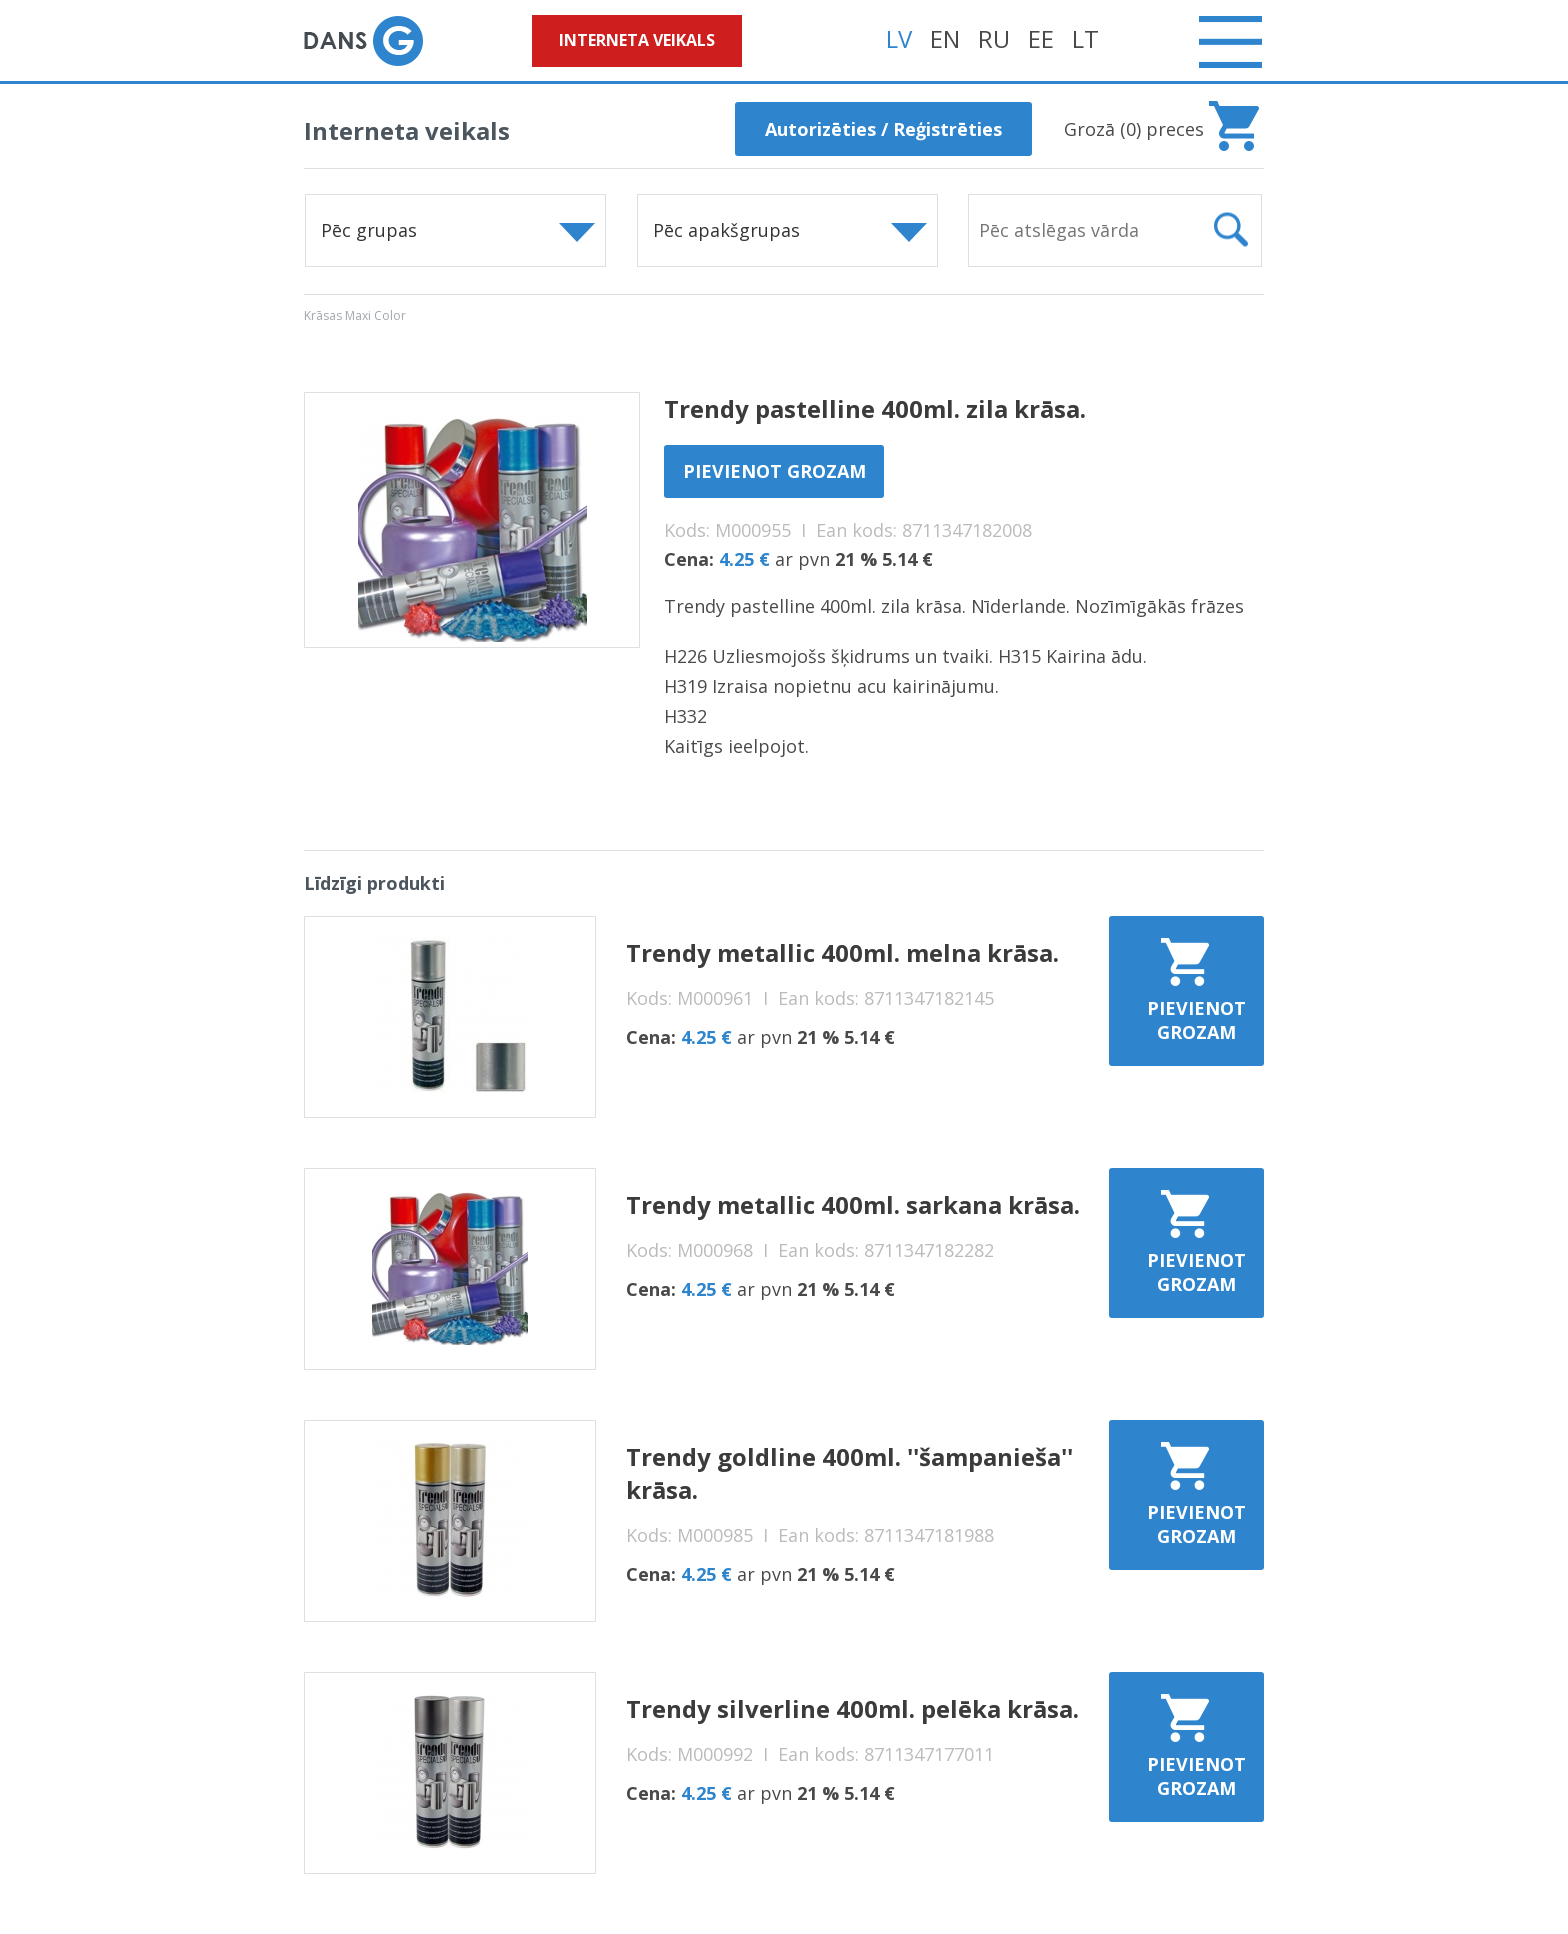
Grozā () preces (1134, 129)
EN (945, 38)
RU (994, 38)
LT (1085, 38)
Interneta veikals (637, 40)
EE (1041, 38)
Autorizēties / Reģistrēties (883, 129)
